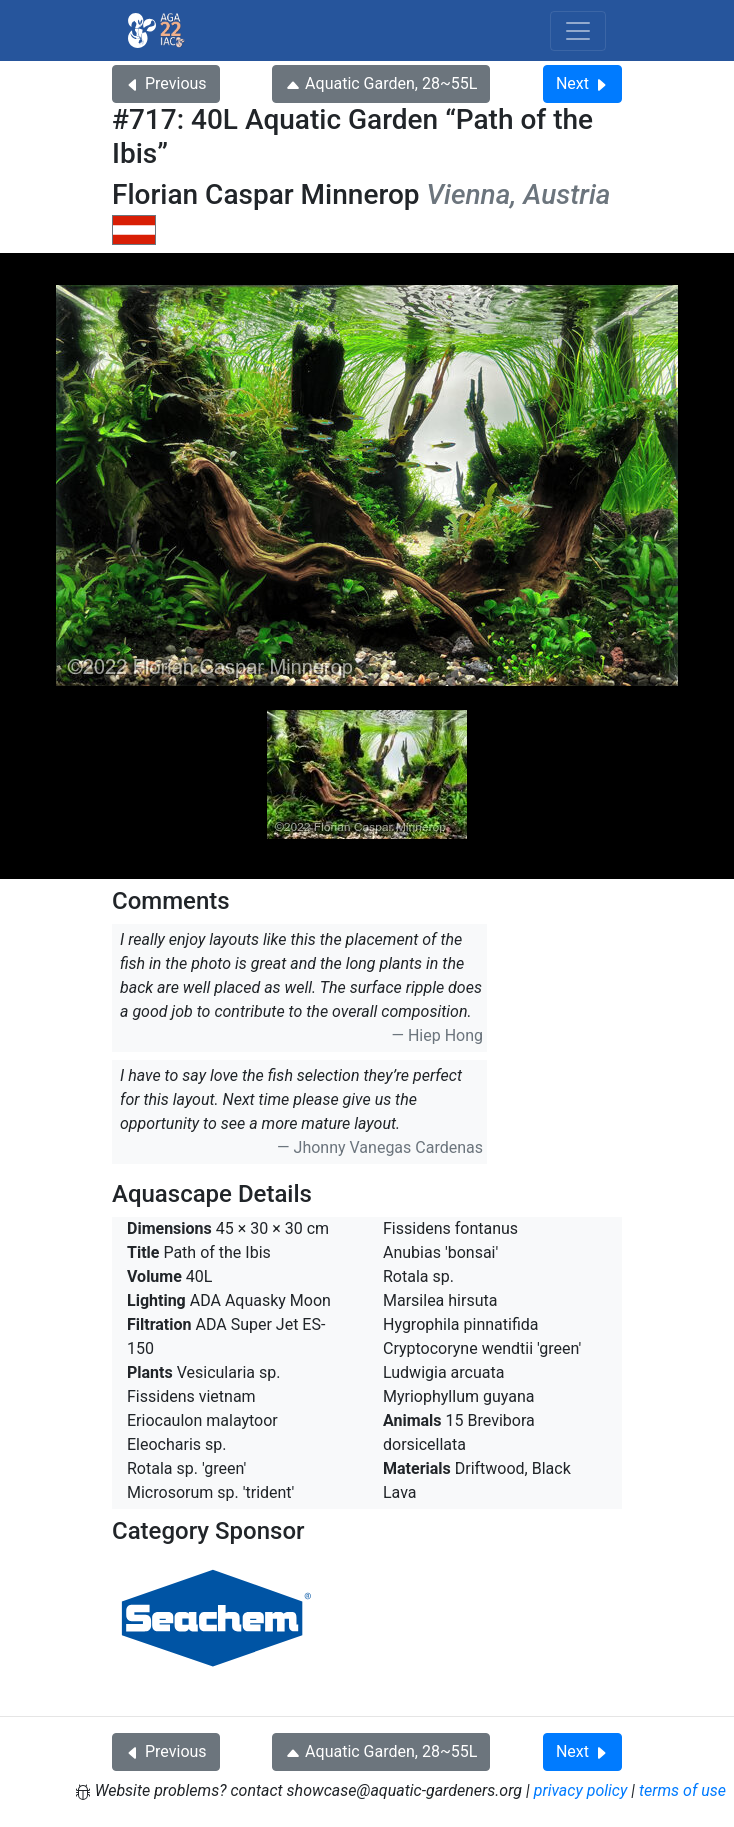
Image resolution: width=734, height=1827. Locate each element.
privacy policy (581, 1790)
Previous (166, 83)
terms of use (682, 1790)
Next (582, 83)
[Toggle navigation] (578, 31)
